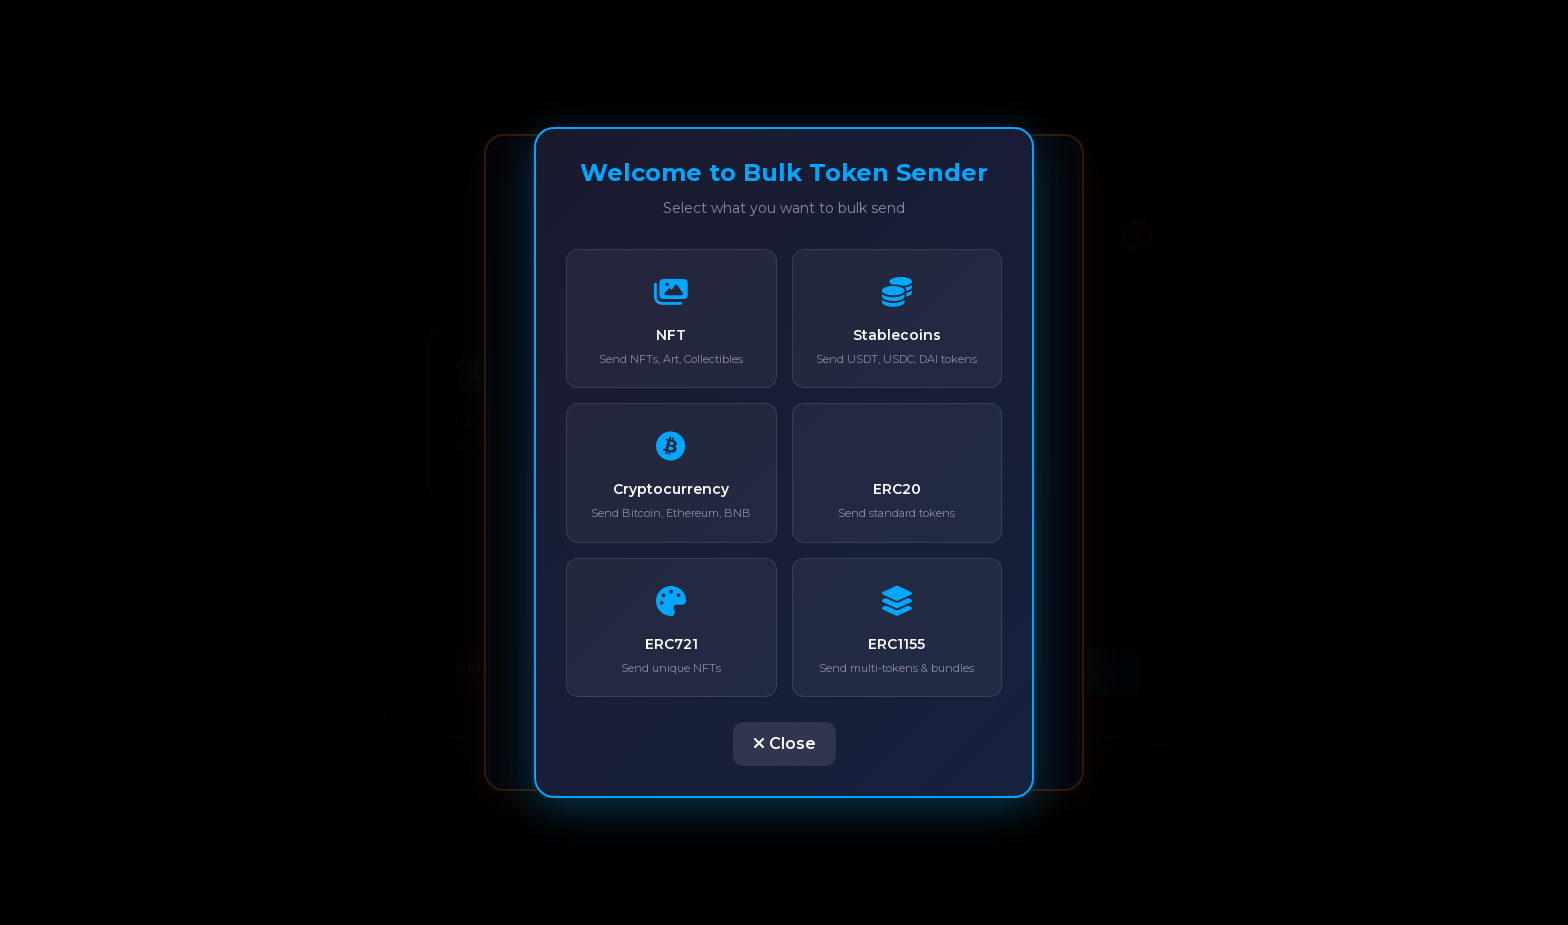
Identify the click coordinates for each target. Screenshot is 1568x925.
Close (784, 743)
